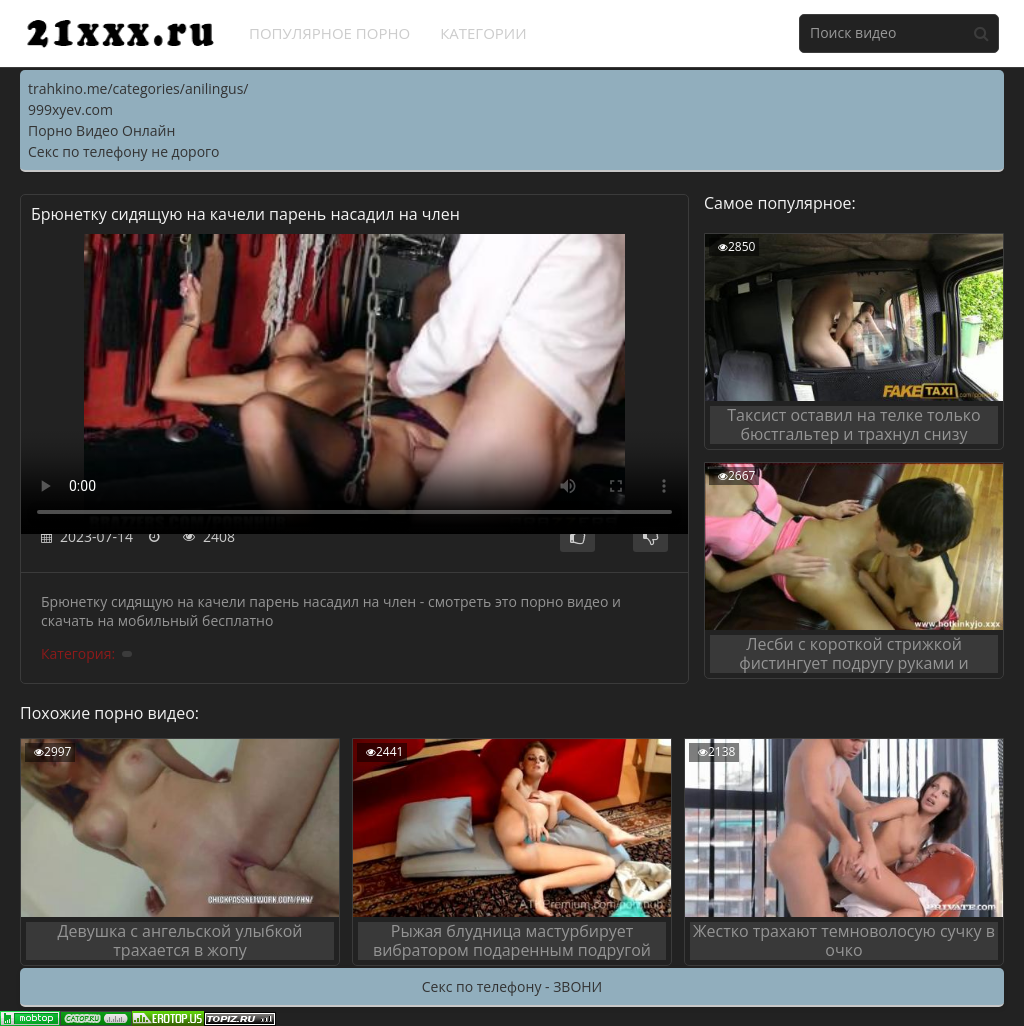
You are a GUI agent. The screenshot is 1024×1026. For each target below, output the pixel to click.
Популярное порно (329, 33)
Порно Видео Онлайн (101, 130)
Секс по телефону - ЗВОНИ (512, 986)
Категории (483, 33)
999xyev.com (70, 109)
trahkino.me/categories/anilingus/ (138, 88)
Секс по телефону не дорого (124, 151)
